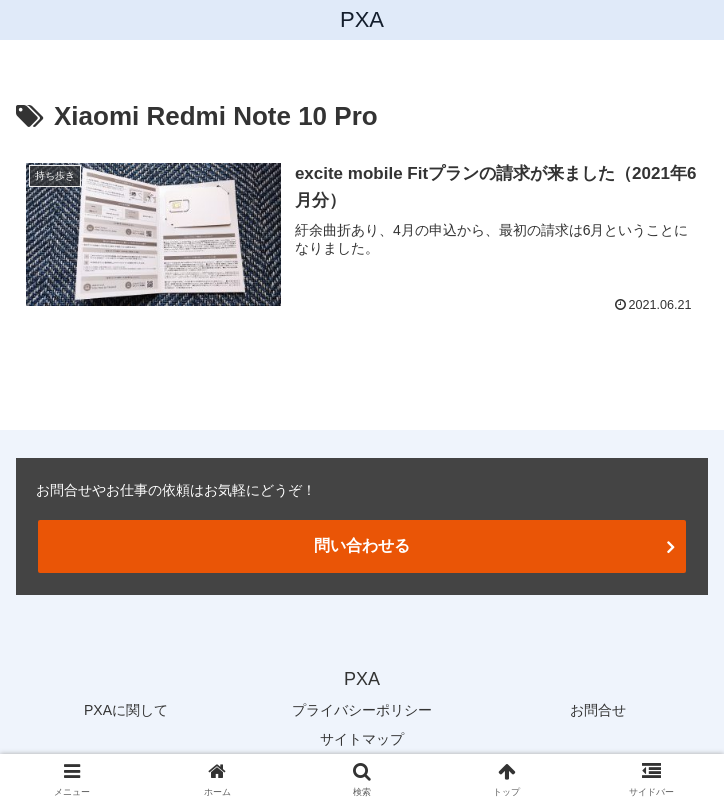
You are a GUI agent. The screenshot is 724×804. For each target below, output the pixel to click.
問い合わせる (362, 545)
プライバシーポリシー (362, 710)
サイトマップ (362, 739)
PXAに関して (126, 710)
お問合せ (598, 710)
